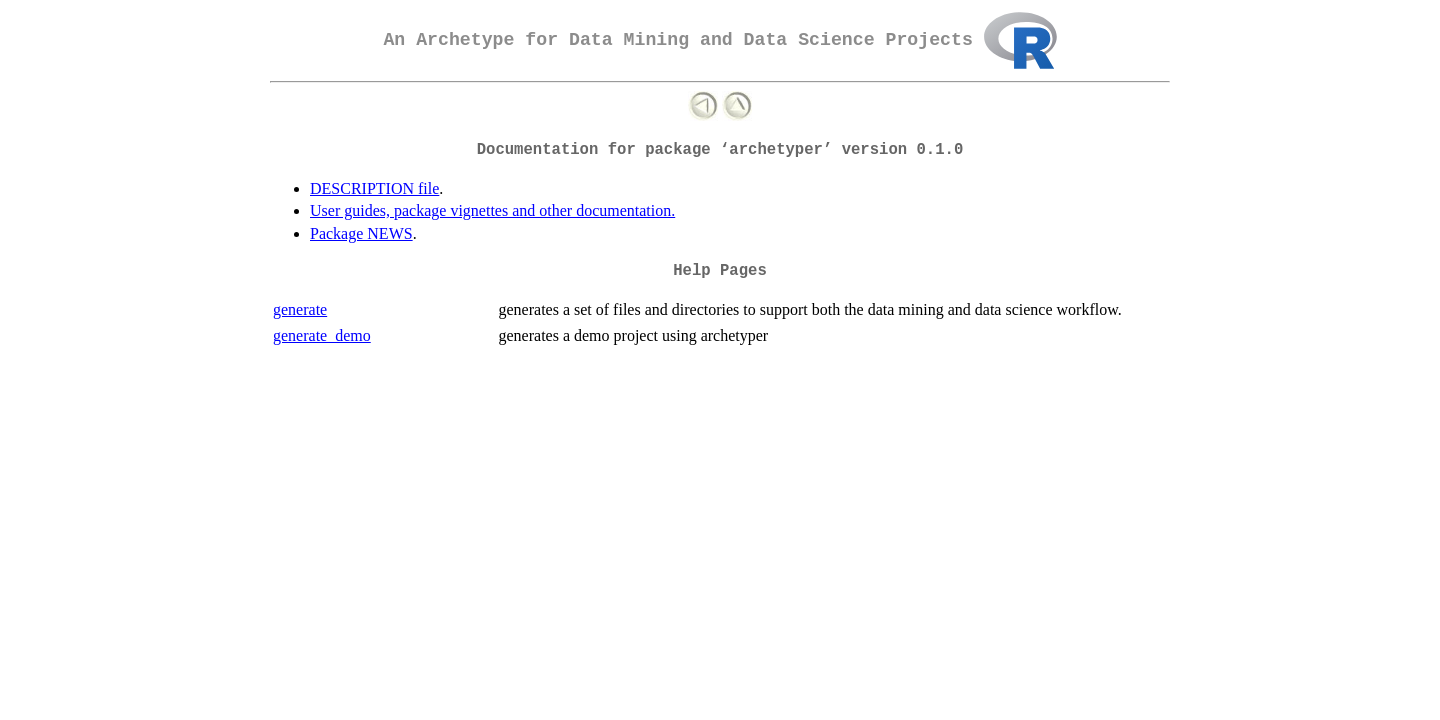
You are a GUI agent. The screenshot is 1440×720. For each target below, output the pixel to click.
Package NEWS (361, 233)
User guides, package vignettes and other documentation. (492, 210)
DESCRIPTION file (374, 188)
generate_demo (322, 335)
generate (300, 309)
